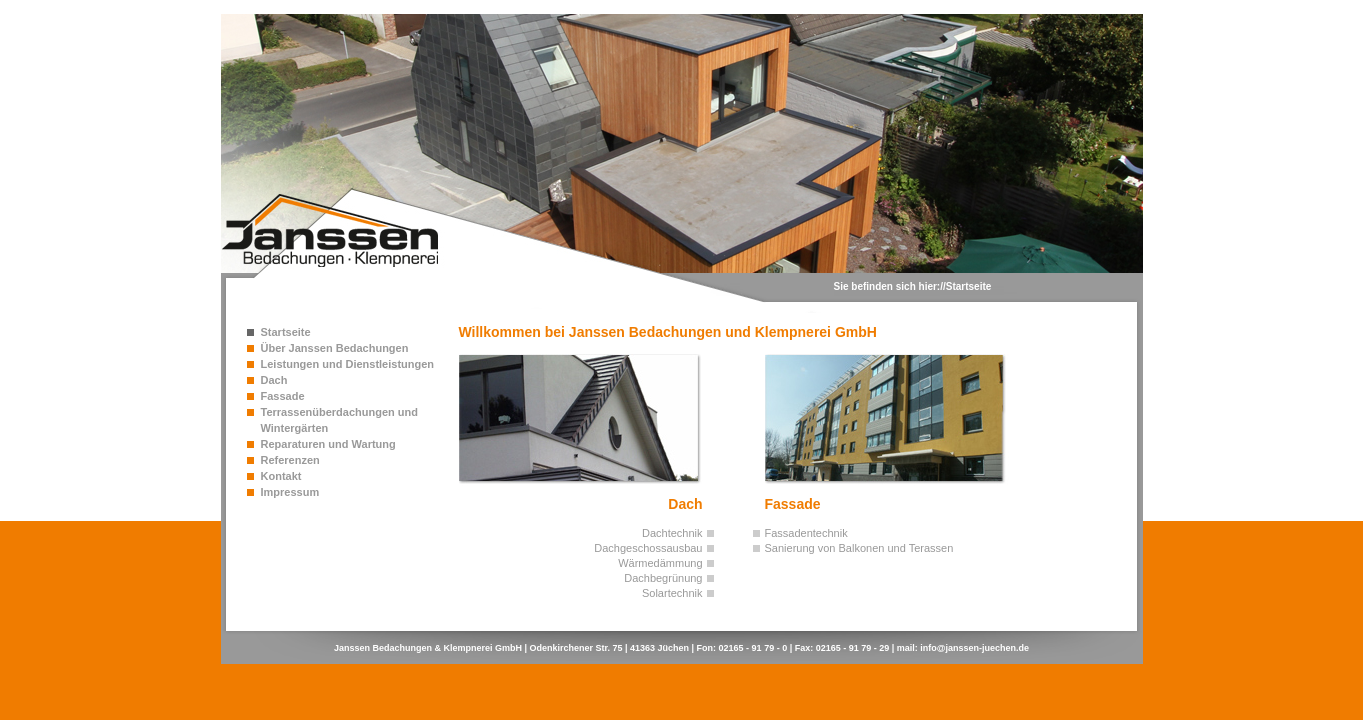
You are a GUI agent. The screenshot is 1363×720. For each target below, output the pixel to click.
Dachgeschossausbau (648, 548)
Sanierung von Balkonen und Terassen (859, 548)
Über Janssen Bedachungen (335, 348)
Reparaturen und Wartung (328, 444)
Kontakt (281, 476)
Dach (274, 380)
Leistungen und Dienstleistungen (348, 364)
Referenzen (290, 460)
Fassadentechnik (806, 533)
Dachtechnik (672, 533)
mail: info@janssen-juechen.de (963, 648)
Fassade (283, 396)
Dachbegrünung (663, 578)
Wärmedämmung (660, 563)
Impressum (290, 492)
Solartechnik (672, 593)
